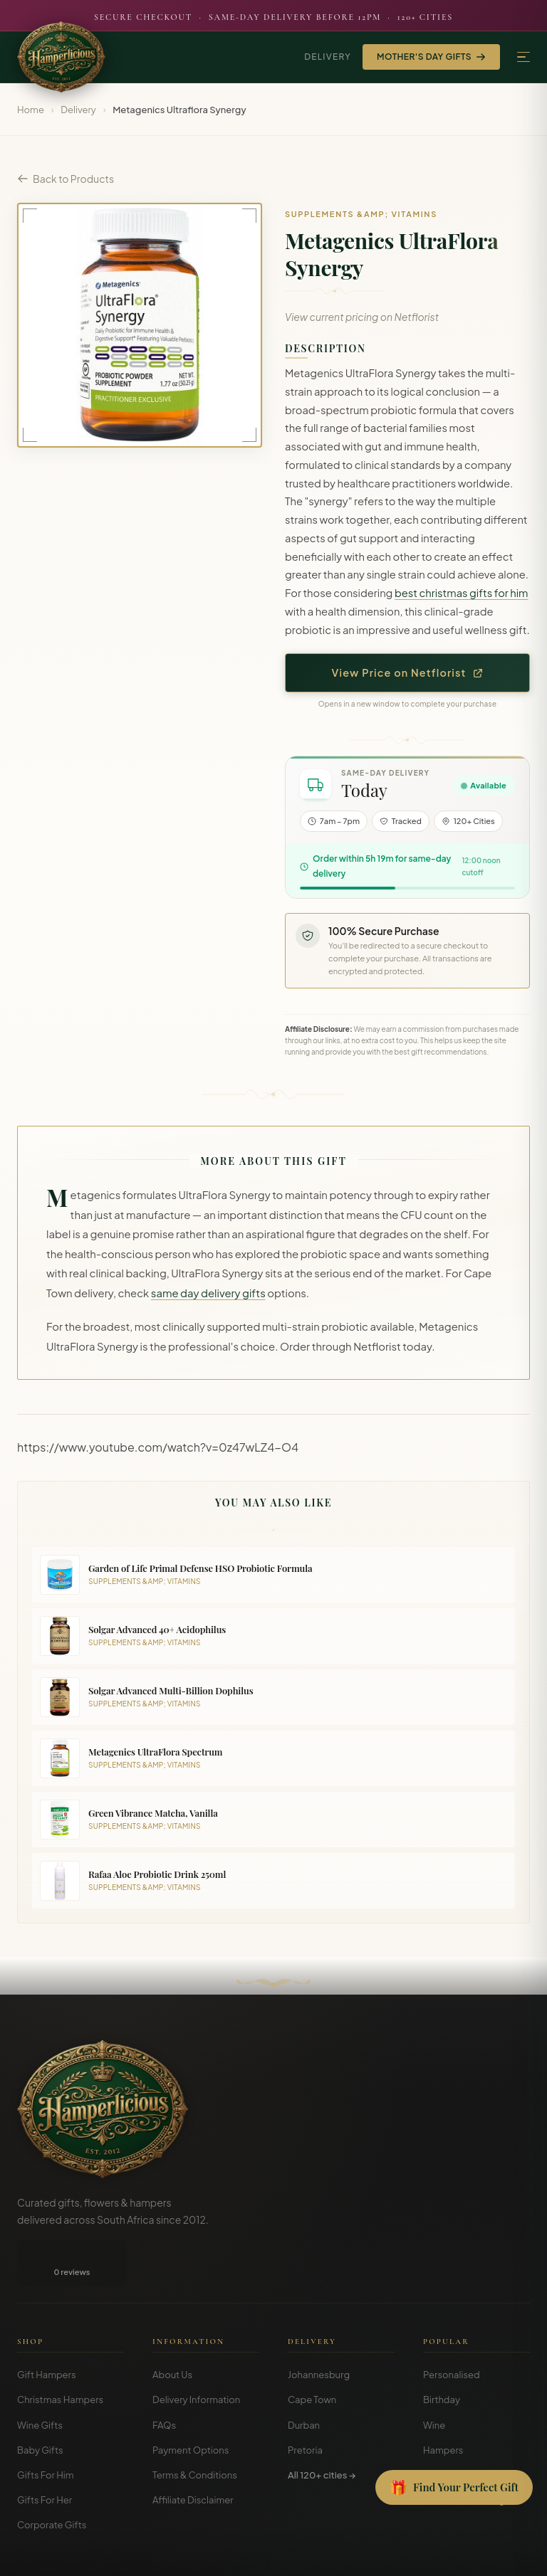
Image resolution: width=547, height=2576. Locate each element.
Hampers (443, 2404)
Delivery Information (196, 2354)
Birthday (441, 2354)
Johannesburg (319, 2329)
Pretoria (305, 2404)
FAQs (164, 2379)
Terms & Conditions (194, 2429)
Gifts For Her (44, 2454)
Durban (304, 2379)
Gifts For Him (45, 2429)
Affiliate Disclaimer (193, 2454)
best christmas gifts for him (461, 592)
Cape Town (312, 2354)
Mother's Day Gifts (431, 56)
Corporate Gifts (51, 2479)
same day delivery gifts (208, 1293)
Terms (424, 2554)
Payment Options (190, 2404)
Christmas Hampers (60, 2354)
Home (30, 109)
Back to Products (65, 178)
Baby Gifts (40, 2404)
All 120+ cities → (321, 2429)
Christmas (445, 2429)
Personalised (451, 2329)
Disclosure (510, 2554)
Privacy (462, 2554)
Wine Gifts (40, 2379)
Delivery (327, 56)
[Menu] (523, 57)
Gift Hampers (46, 2329)
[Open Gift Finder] (454, 2488)
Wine (434, 2379)
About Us (172, 2329)
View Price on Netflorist (408, 672)
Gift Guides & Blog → (468, 2454)
